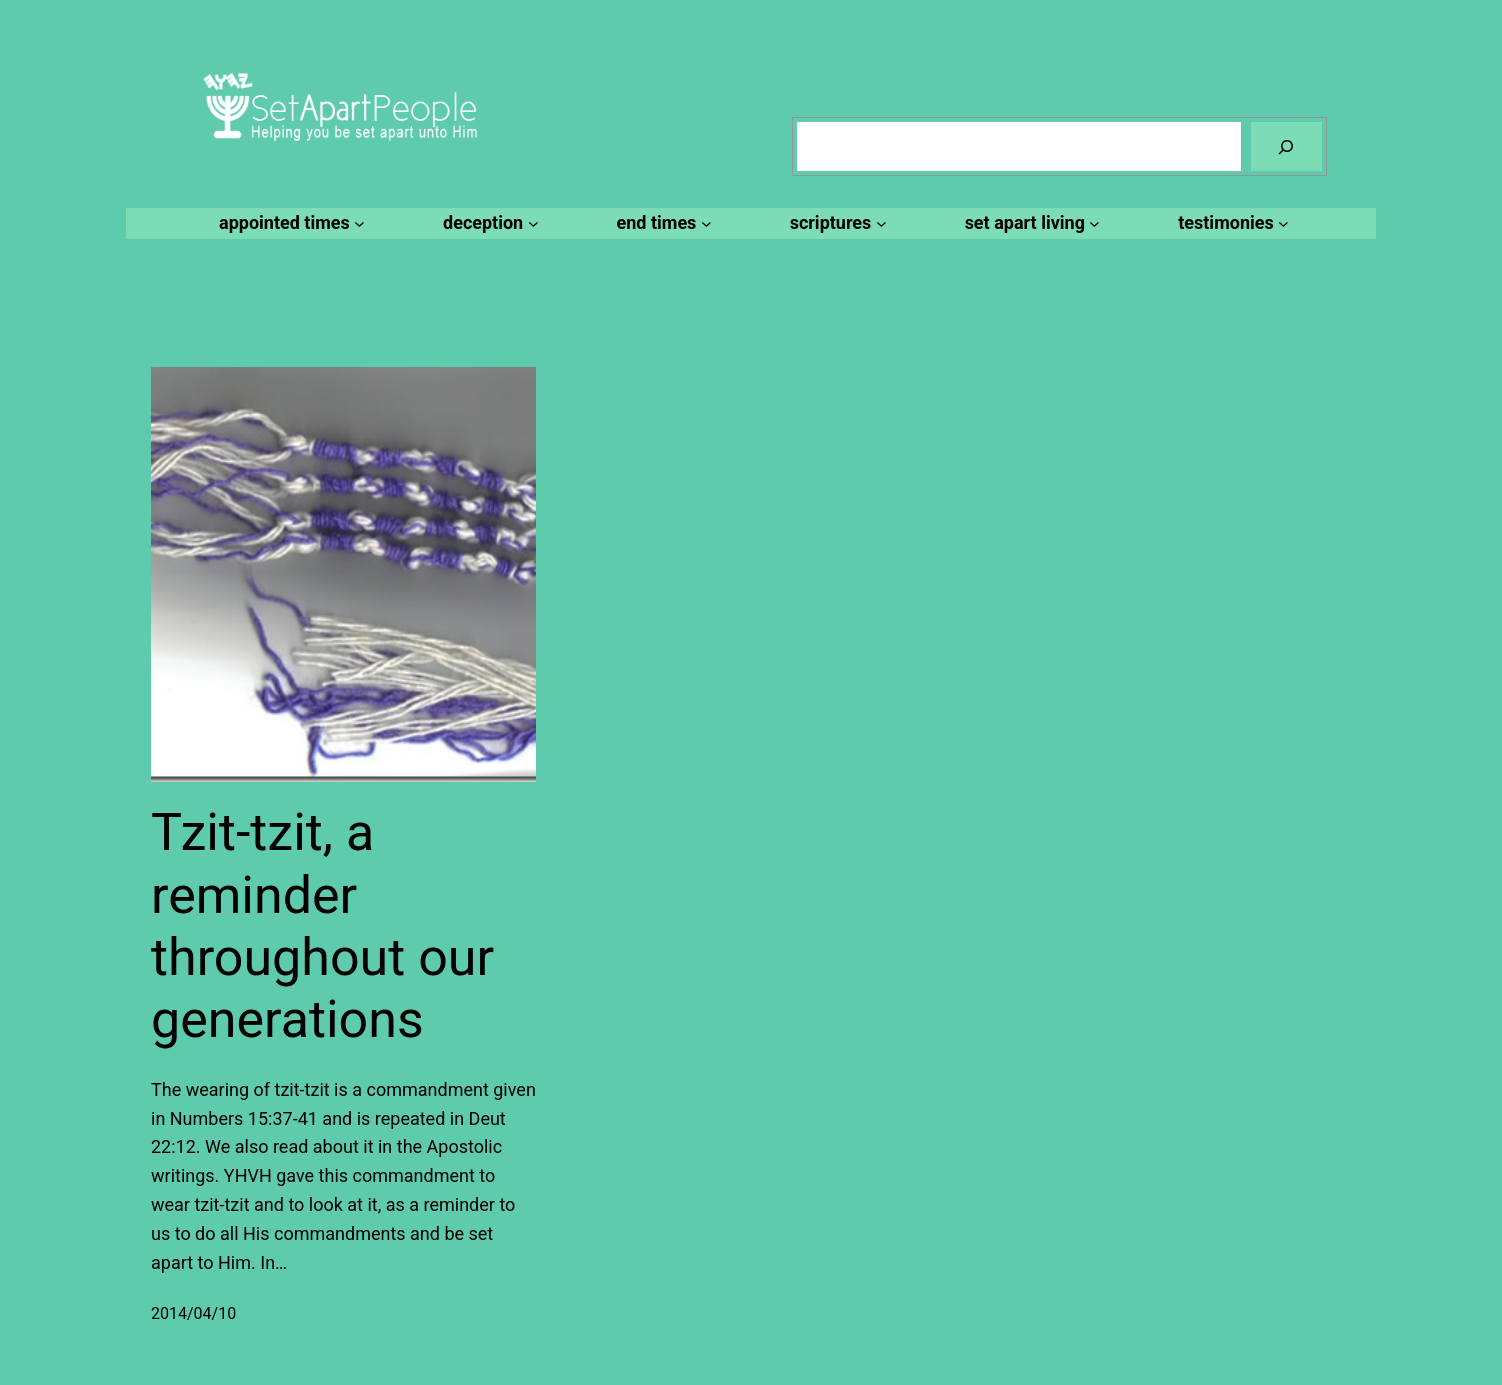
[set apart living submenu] (1030, 223)
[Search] (1286, 146)
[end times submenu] (661, 223)
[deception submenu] (487, 223)
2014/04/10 (193, 1313)
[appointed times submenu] (289, 223)
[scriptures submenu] (835, 223)
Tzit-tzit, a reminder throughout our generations (322, 926)
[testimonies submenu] (1230, 223)
